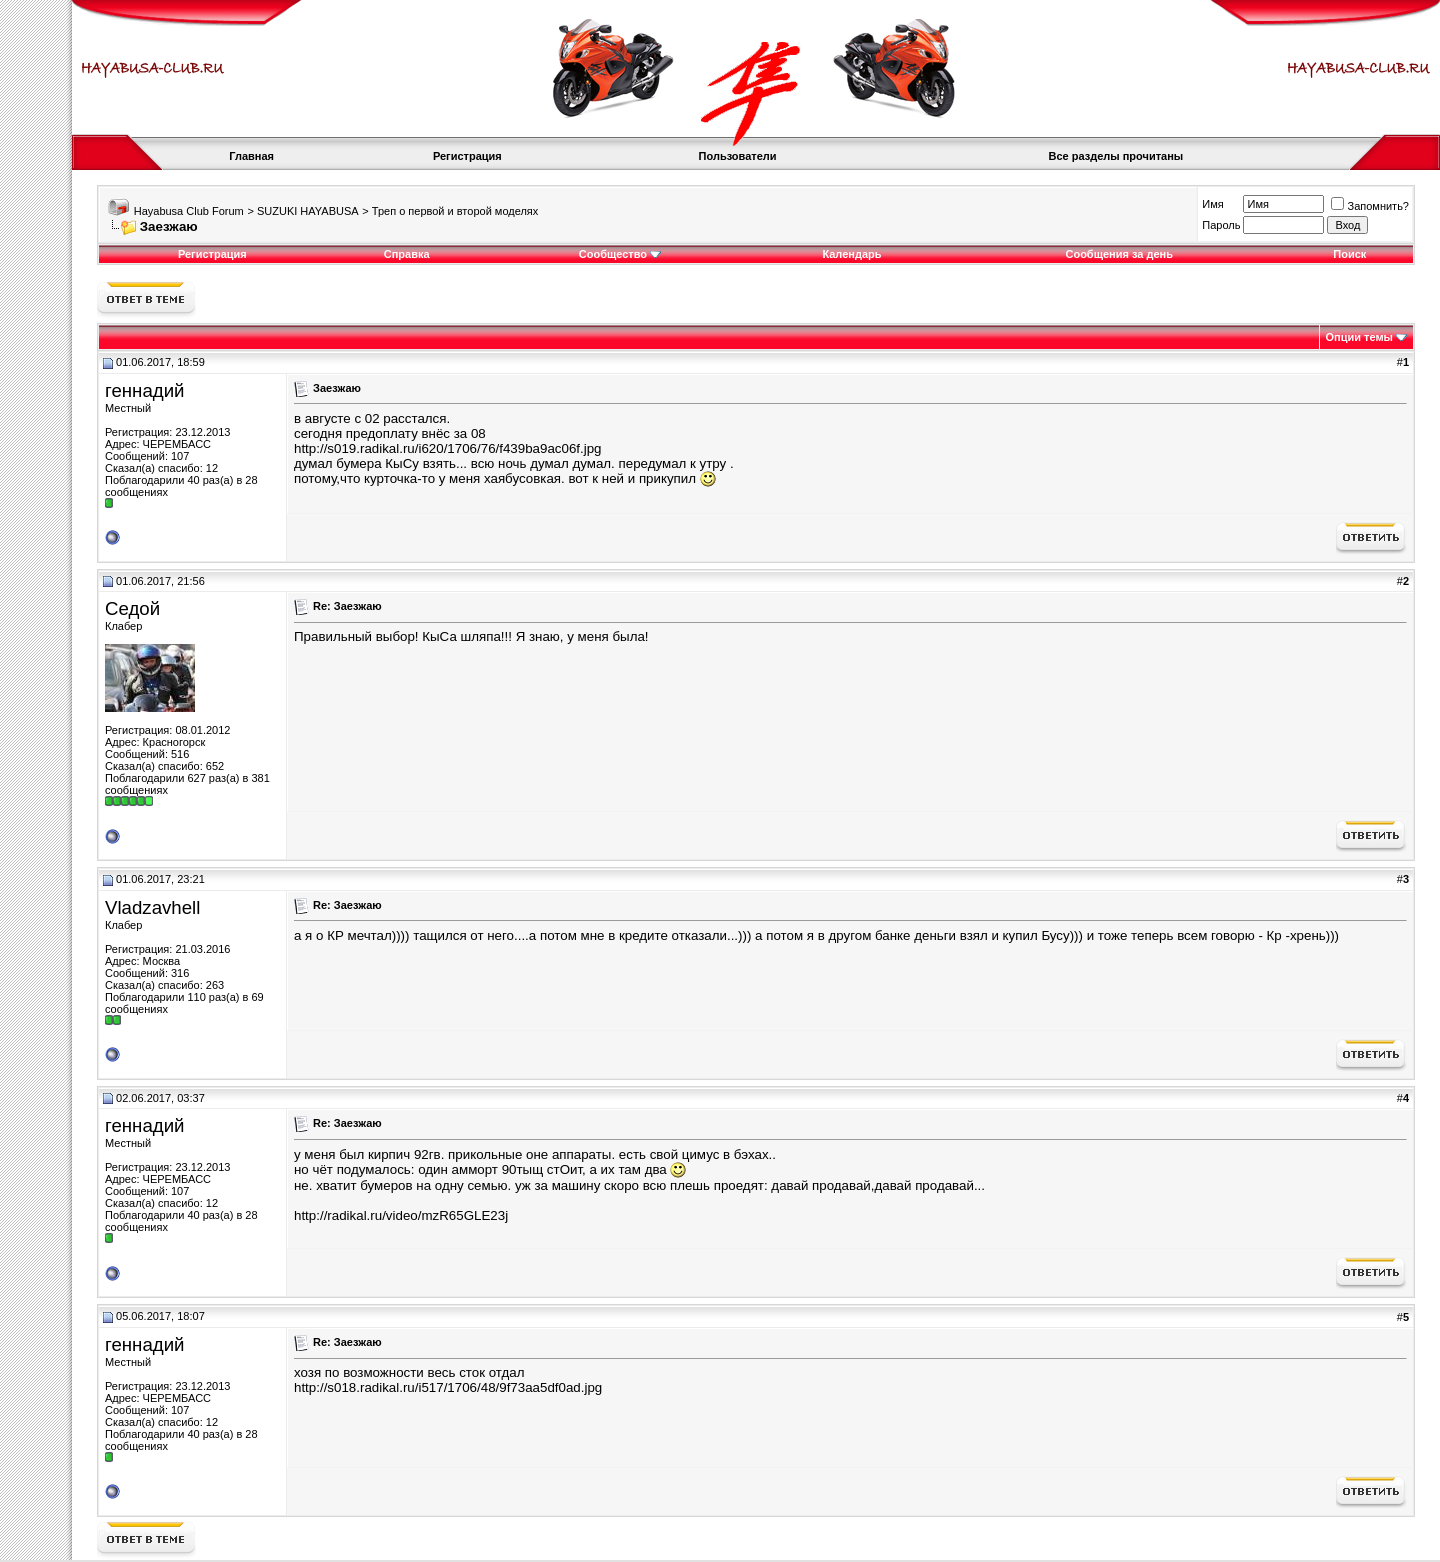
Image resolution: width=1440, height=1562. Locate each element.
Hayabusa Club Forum (189, 211)
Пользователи (738, 156)
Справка (407, 254)
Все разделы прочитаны (1116, 156)
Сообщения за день (1118, 254)
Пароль (1221, 225)
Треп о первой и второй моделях (455, 211)
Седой (132, 608)
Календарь (851, 254)
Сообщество (620, 254)
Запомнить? (1370, 206)
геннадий (144, 390)
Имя (1212, 204)
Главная (251, 156)
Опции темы (1359, 337)
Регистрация (467, 156)
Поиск (1349, 254)
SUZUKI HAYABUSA (308, 211)
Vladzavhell (152, 907)
